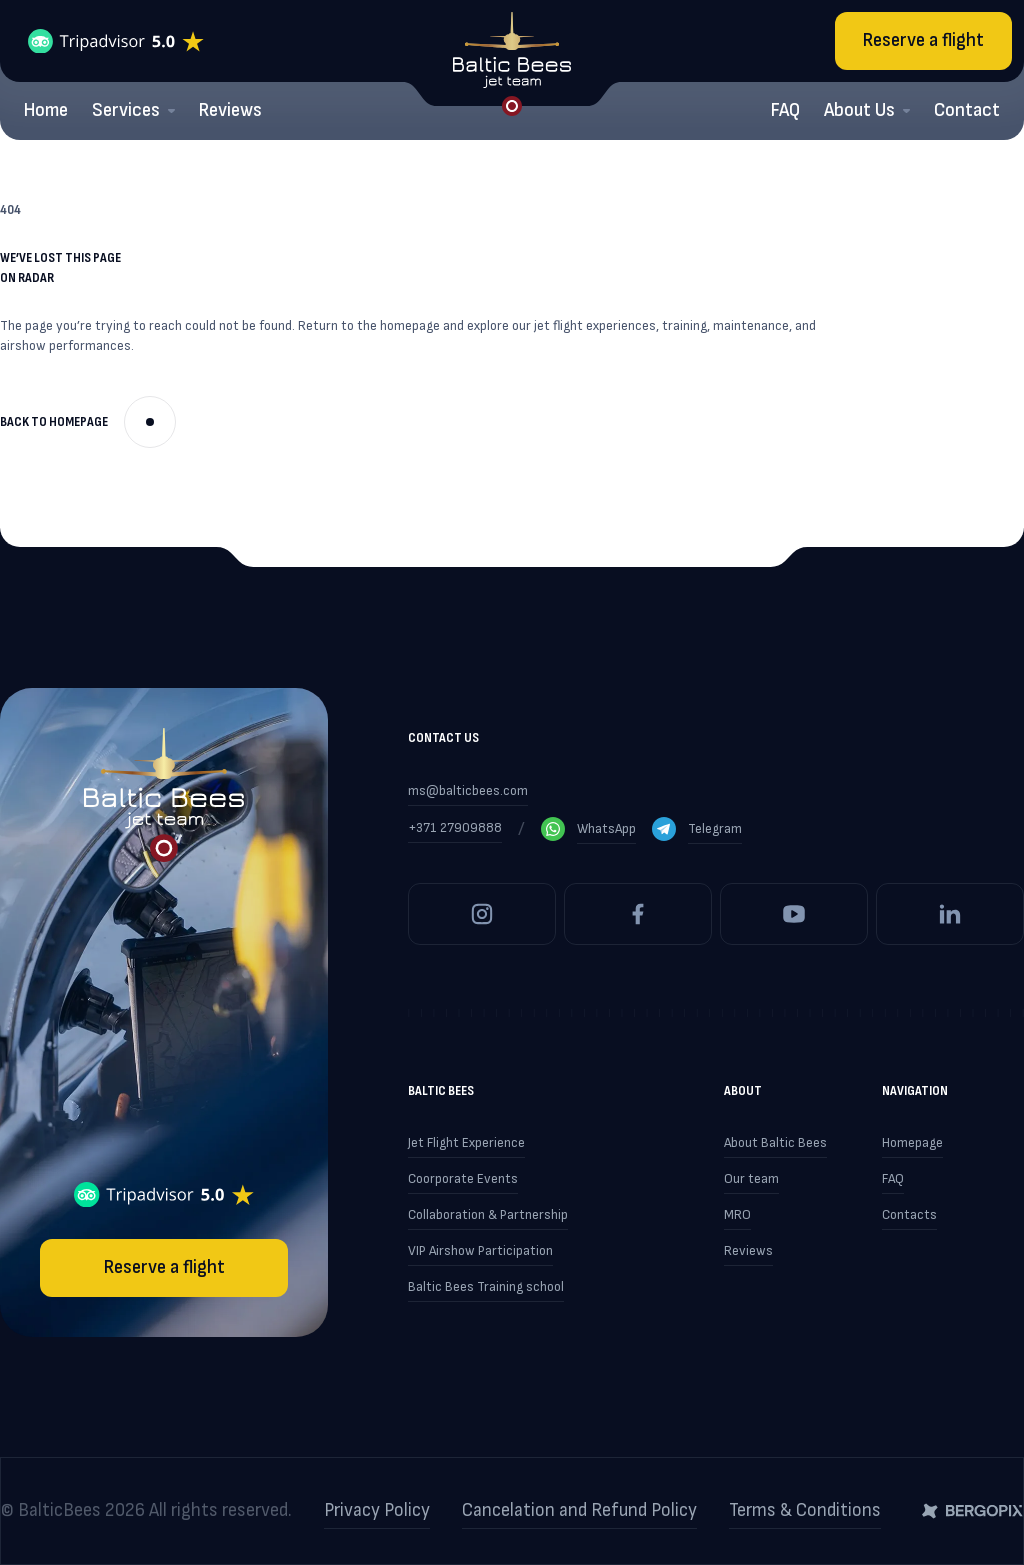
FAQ (785, 110)
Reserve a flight (923, 40)
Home (46, 110)
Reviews (230, 110)
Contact (967, 110)
